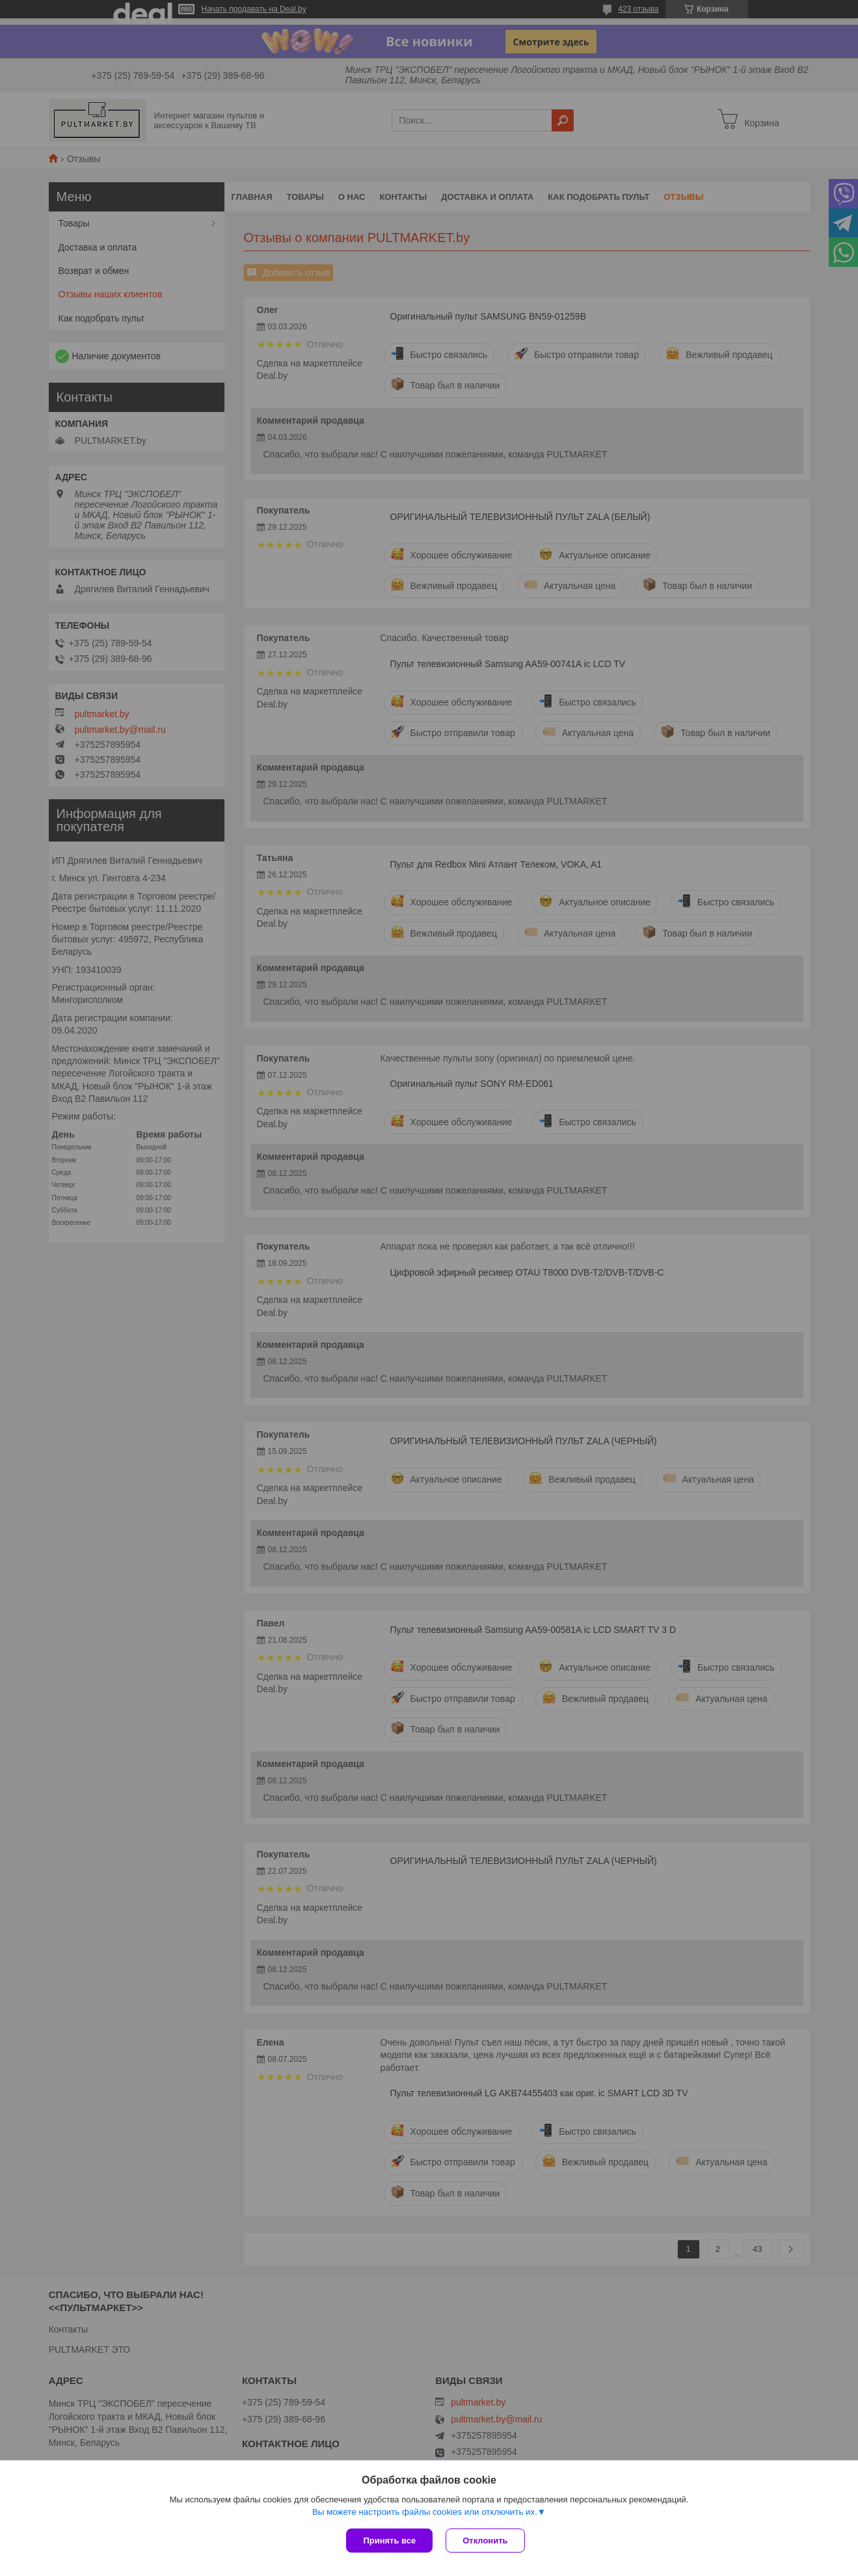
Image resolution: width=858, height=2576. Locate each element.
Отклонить (485, 2540)
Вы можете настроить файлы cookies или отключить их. (424, 2512)
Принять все (389, 2540)
